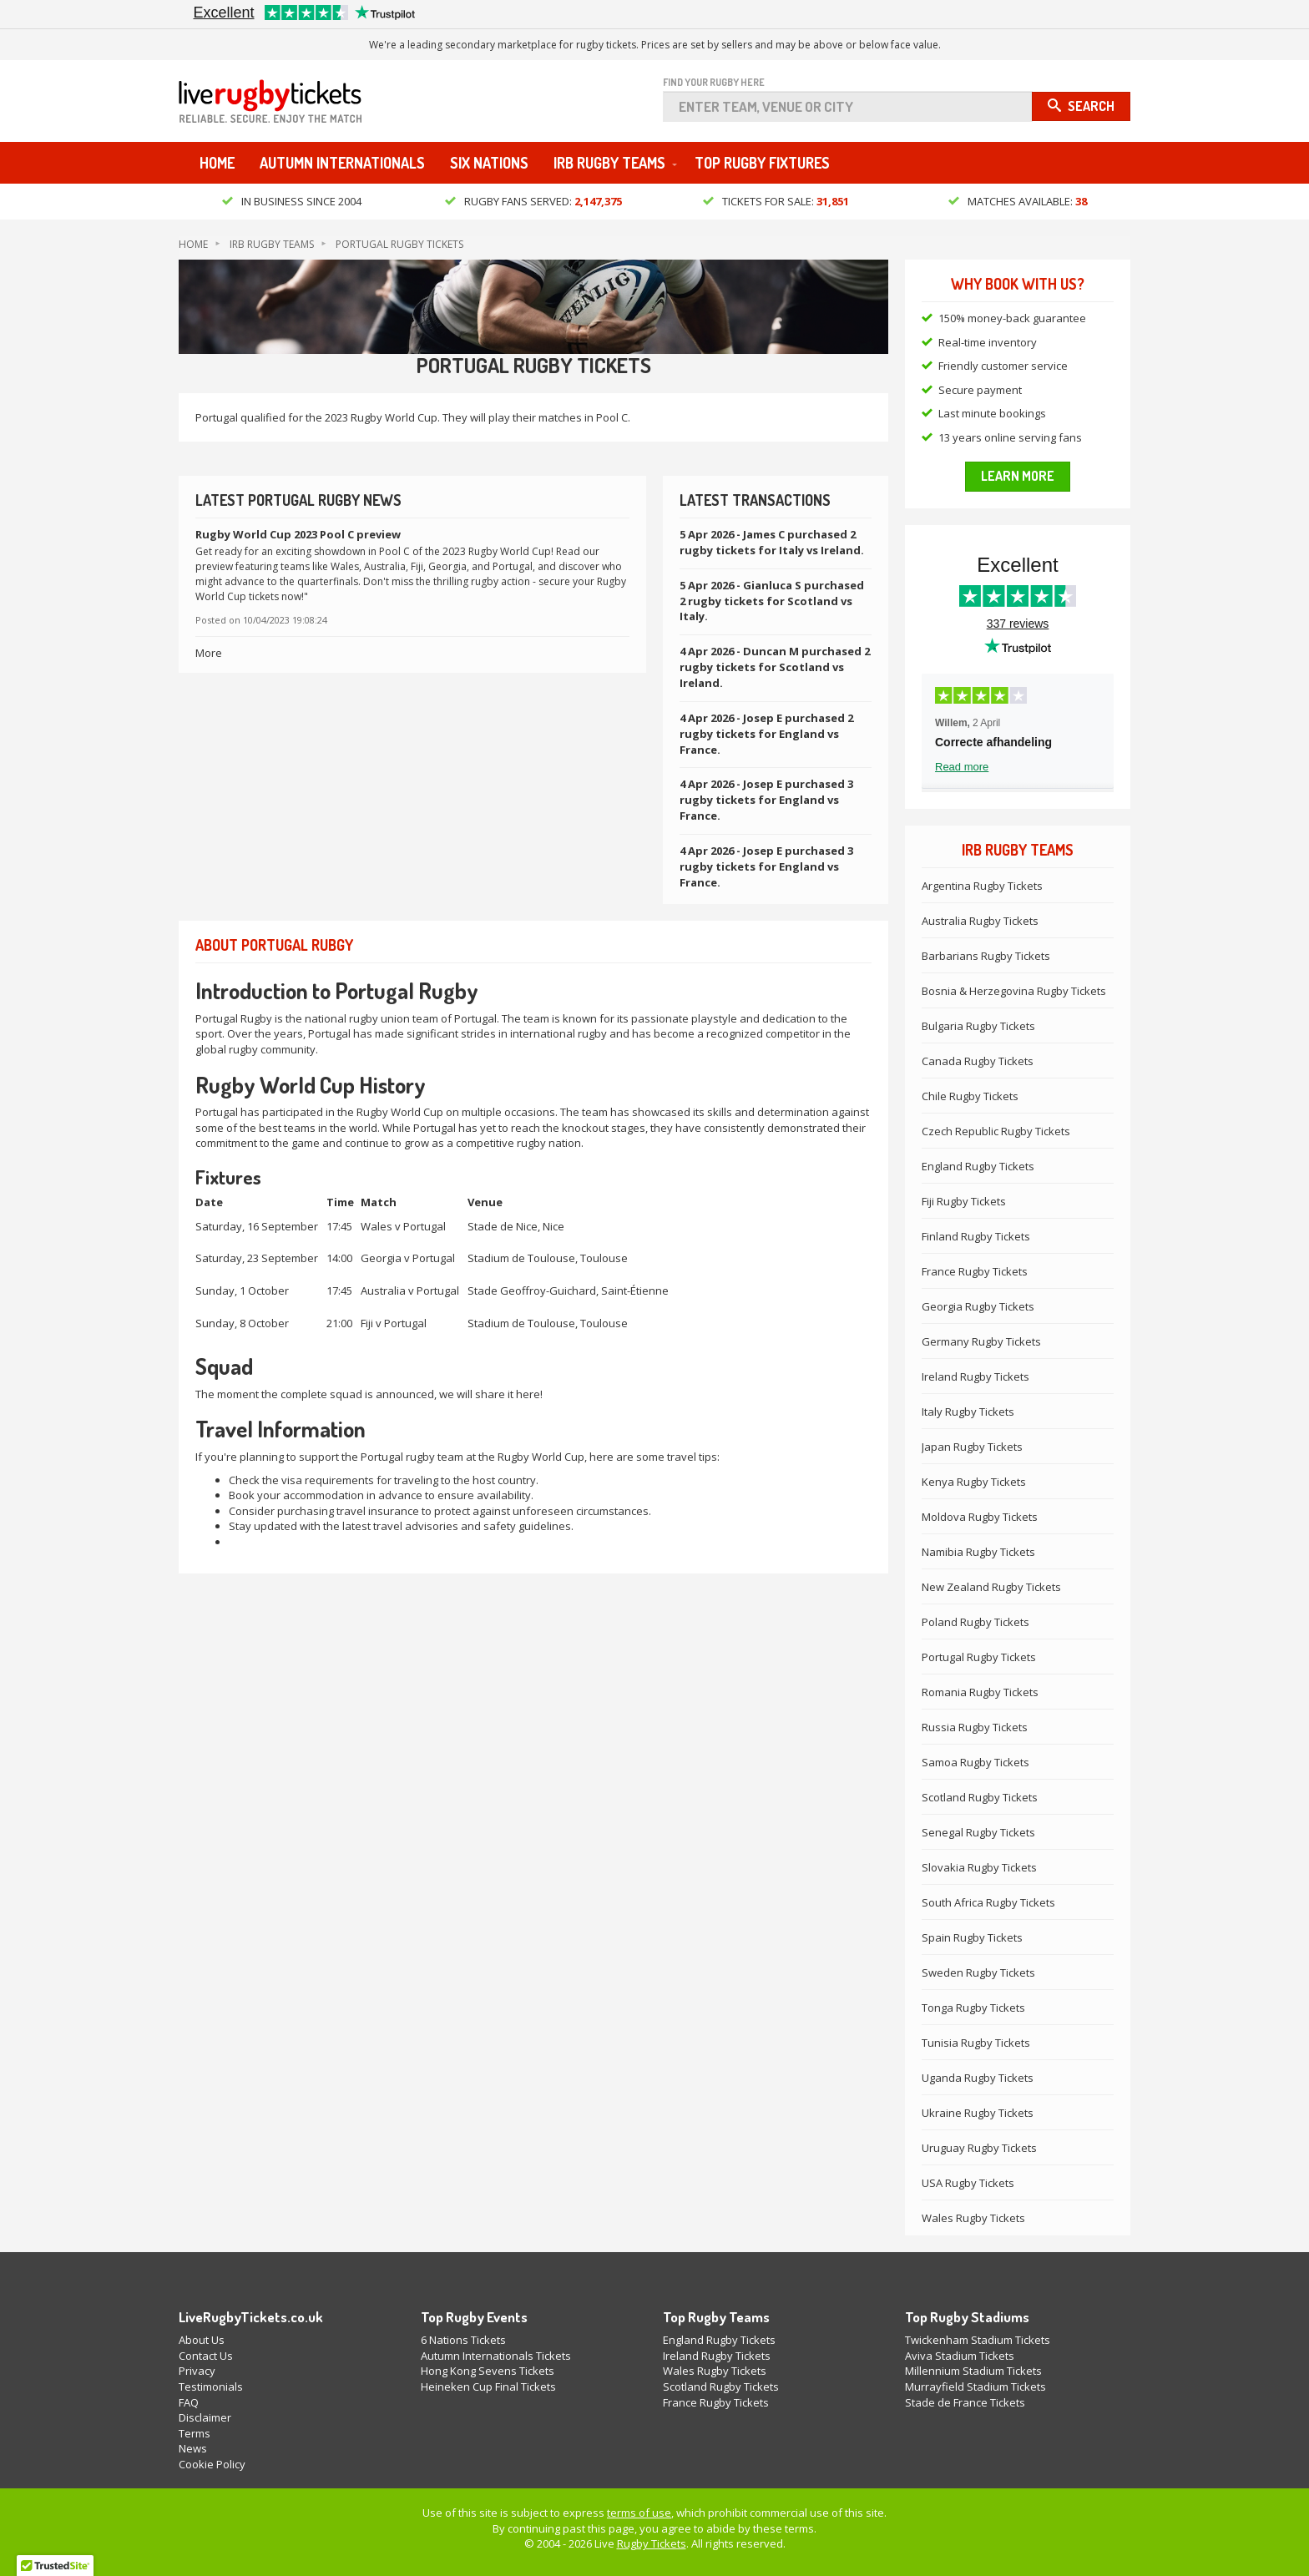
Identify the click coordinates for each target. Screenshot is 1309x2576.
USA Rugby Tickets (968, 2182)
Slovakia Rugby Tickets (979, 1867)
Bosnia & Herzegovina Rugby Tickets (1014, 990)
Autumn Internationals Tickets (496, 2355)
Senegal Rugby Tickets (978, 1832)
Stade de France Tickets (965, 2402)
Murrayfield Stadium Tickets (975, 2386)
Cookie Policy (212, 2464)
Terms (194, 2433)
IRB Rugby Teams (609, 163)
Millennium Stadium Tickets (973, 2371)
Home (217, 163)
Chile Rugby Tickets (970, 1096)
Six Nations (489, 163)
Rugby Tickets (651, 2544)
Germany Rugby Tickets (981, 1341)
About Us (202, 2340)
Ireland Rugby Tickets (975, 1376)
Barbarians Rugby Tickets (986, 955)
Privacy (197, 2371)
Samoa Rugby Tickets (975, 1762)
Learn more (1017, 476)
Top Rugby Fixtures (762, 163)
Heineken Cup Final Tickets (488, 2386)
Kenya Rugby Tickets (974, 1481)
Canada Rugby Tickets (978, 1060)
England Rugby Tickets (978, 1166)
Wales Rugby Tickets (973, 2217)
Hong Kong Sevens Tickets (487, 2371)
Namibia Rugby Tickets (978, 1551)
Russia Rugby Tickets (975, 1727)
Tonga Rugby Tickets (973, 2007)
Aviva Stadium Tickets (959, 2355)
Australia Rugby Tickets (980, 920)
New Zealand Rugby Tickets (991, 1586)
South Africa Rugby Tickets (988, 1902)
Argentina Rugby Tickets (982, 885)
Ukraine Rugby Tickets (978, 2112)
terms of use (639, 2513)
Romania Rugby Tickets (980, 1692)
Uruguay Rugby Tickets (979, 2147)
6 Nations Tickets (463, 2340)
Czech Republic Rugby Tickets (996, 1131)
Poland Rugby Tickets (975, 1621)
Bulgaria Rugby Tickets (978, 1025)
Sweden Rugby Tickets (978, 1972)
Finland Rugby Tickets (976, 1236)
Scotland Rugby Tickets (980, 1797)
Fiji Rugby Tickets (964, 1201)
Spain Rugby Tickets (972, 1937)
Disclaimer (205, 2417)
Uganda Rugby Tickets (978, 2077)
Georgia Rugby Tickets (978, 1306)
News (193, 2449)
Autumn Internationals (342, 163)
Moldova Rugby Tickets (980, 1516)
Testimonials (211, 2386)
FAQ (189, 2402)
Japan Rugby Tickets (972, 1446)
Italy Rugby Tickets (968, 1411)
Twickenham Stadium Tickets (977, 2340)
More (208, 652)
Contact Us (206, 2355)
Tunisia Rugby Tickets (976, 2042)
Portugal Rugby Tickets (399, 244)
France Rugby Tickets (975, 1271)
